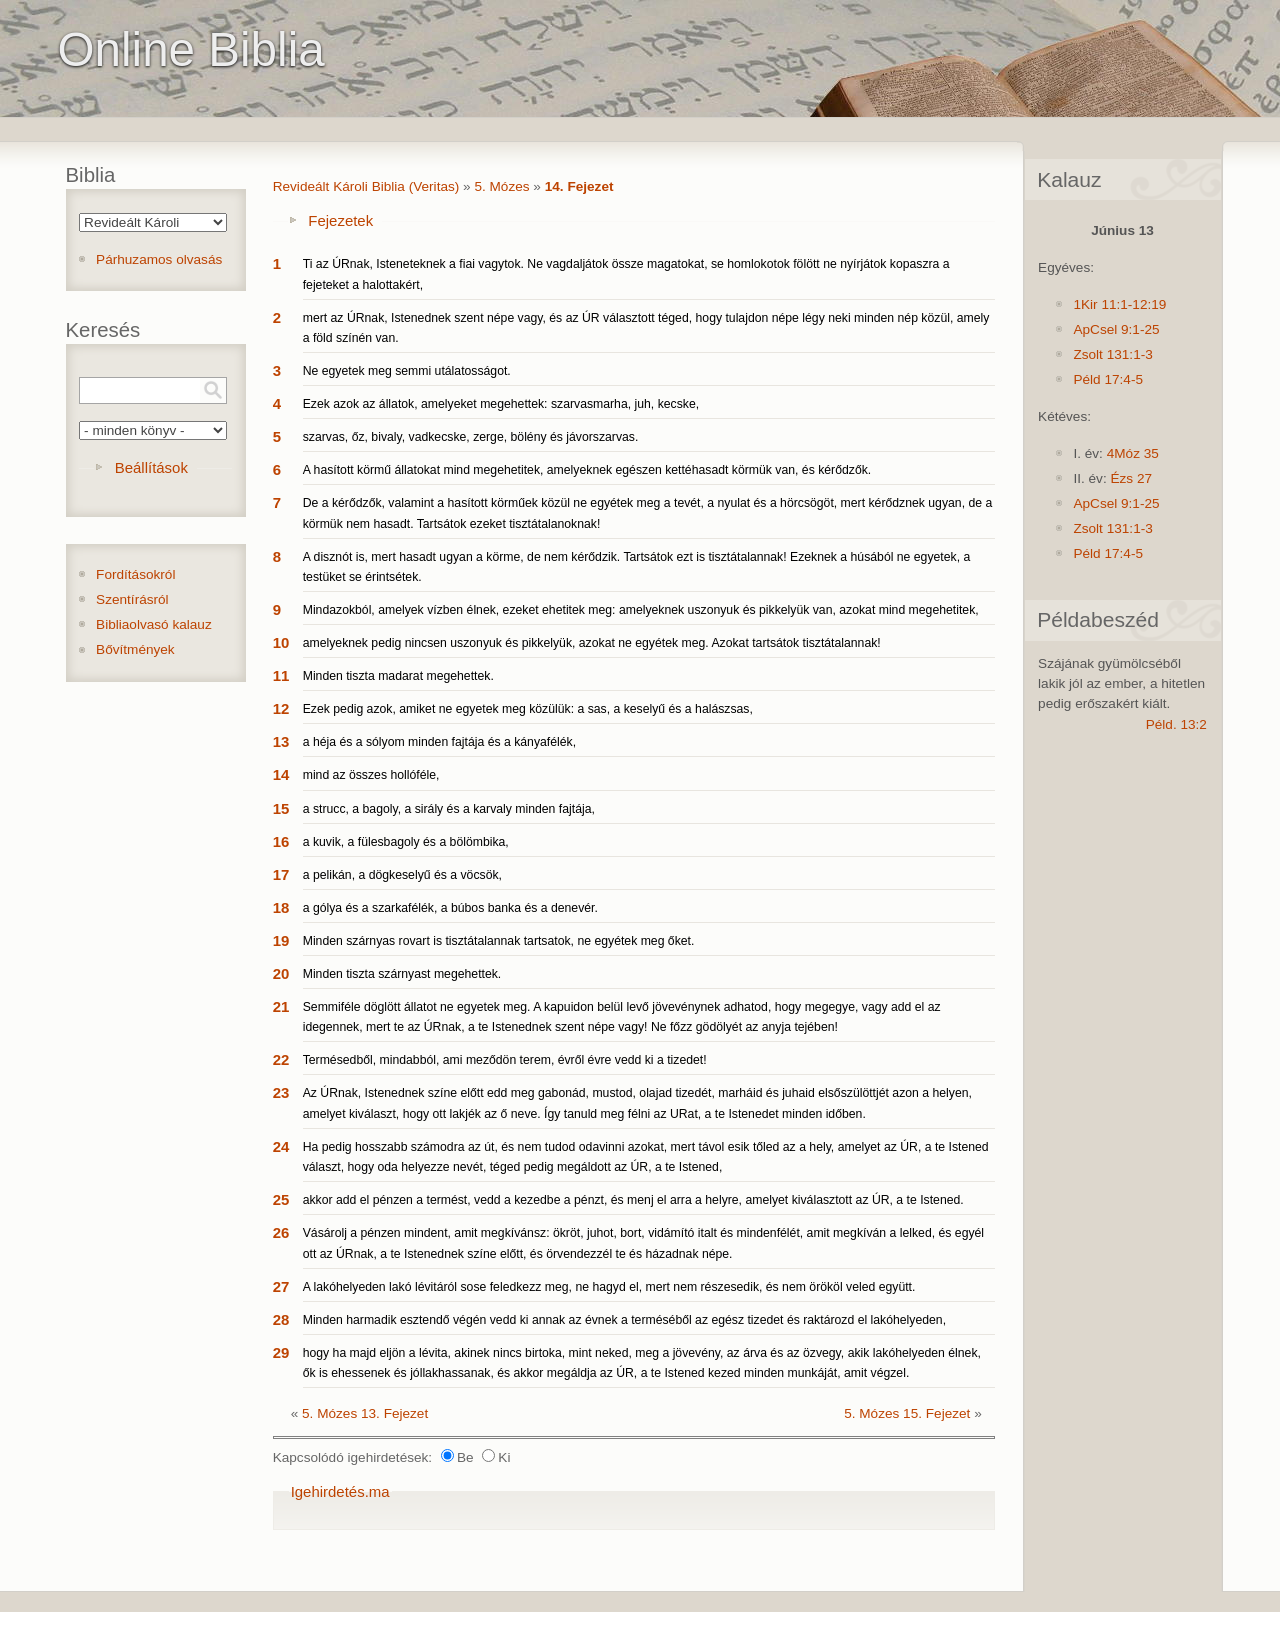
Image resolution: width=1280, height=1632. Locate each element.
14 (281, 774)
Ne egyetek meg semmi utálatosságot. (407, 371)
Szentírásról (132, 599)
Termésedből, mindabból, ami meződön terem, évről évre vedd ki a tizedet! (505, 1060)
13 (281, 741)
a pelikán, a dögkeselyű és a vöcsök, (402, 875)
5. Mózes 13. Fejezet (365, 1413)
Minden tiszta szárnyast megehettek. (402, 974)
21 (281, 1006)
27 (281, 1286)
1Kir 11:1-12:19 (1119, 304)
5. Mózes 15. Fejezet (907, 1413)
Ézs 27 (1131, 478)
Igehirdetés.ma (340, 1491)
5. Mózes (501, 186)
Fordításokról (135, 574)
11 (281, 675)
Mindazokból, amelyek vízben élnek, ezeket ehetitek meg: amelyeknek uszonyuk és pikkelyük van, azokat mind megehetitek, (641, 610)
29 (281, 1352)
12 (281, 708)
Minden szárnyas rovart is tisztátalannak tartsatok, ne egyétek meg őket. (499, 941)
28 (281, 1319)
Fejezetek (340, 220)
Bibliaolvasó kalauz (154, 624)
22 (281, 1059)
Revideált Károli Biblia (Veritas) (366, 186)
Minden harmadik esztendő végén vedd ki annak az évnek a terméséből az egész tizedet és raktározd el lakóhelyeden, (624, 1320)
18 (281, 907)
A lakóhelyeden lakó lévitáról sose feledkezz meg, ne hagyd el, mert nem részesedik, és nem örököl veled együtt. (609, 1287)
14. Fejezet (579, 186)
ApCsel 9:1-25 (1116, 329)
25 (281, 1199)
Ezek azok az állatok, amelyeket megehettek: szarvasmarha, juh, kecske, (501, 404)
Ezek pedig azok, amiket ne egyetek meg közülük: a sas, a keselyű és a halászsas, (528, 709)
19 (281, 940)
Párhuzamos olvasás (159, 259)
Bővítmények (135, 649)
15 (281, 808)
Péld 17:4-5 (1108, 379)
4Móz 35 (1133, 453)
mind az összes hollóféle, (371, 775)
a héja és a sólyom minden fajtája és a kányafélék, (439, 742)
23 (281, 1092)
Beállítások (151, 467)
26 (281, 1232)
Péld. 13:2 (1176, 724)
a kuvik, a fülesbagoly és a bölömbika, (406, 842)
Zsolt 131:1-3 (1112, 354)
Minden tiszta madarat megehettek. (398, 676)
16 (281, 841)
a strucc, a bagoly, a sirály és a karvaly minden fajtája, (449, 809)
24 (281, 1146)
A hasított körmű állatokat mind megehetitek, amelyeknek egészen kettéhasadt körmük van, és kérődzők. (587, 470)
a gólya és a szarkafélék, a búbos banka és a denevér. (450, 908)
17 (281, 874)
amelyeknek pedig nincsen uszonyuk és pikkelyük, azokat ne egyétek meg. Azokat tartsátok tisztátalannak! (592, 643)
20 (281, 973)
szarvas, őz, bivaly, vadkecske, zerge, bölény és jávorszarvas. (471, 437)
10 (281, 642)
